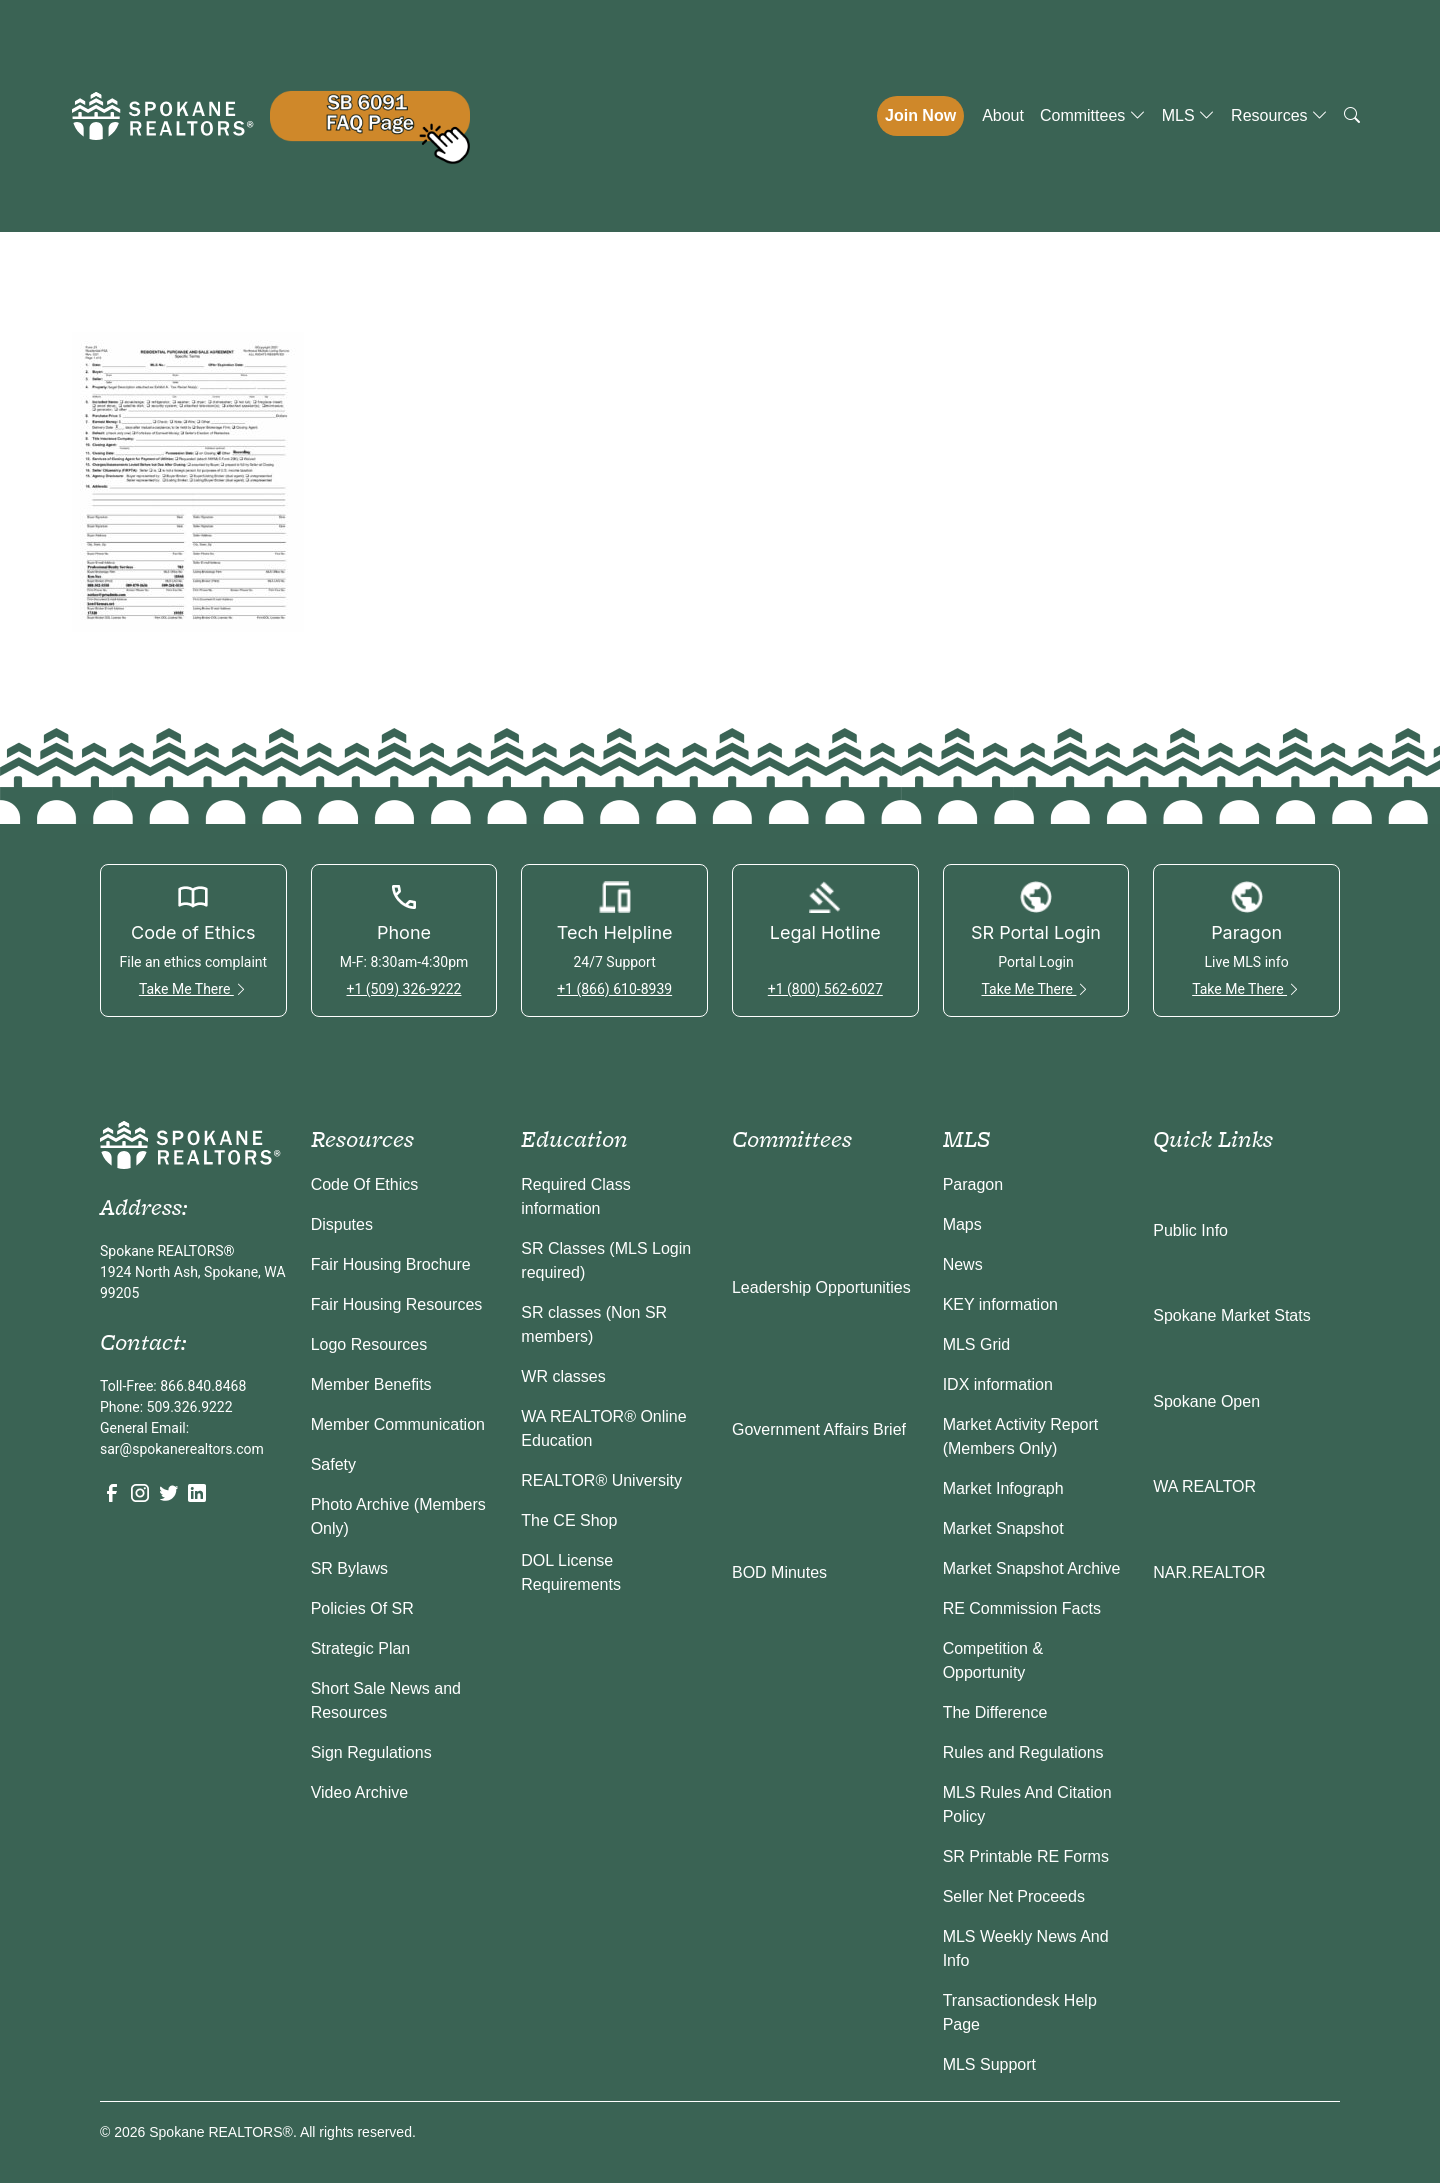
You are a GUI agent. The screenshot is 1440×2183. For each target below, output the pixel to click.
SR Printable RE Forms (1026, 1856)
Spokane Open (1206, 1401)
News (963, 1264)
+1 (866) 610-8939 (614, 989)
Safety (333, 1464)
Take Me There (193, 989)
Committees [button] (1093, 115)
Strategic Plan (361, 1648)
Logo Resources (369, 1344)
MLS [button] (1188, 115)
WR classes (563, 1376)
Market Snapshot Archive (1032, 1568)
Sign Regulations (371, 1752)
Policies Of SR (362, 1608)
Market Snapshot (1003, 1528)
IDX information (998, 1384)
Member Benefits (371, 1384)
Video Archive (360, 1792)
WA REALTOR (1204, 1486)
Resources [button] (1279, 115)
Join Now (920, 115)
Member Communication (398, 1424)
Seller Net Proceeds (1014, 1896)
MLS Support (989, 2064)
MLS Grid (977, 1344)
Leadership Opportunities (821, 1287)
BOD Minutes (779, 1572)
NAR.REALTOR (1209, 1572)
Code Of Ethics (365, 1184)
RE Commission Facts (1022, 1608)
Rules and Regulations (1023, 1752)
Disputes (342, 1224)
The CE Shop (569, 1520)
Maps (962, 1224)
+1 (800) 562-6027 (825, 989)
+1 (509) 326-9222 (403, 989)
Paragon (973, 1184)
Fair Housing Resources (397, 1304)
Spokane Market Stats (1231, 1315)
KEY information (1000, 1304)
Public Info (1190, 1230)
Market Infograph (1003, 1488)
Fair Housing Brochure (391, 1264)
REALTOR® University (601, 1480)
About (1003, 115)
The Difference (995, 1712)
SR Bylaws (349, 1568)
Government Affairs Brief (819, 1429)
